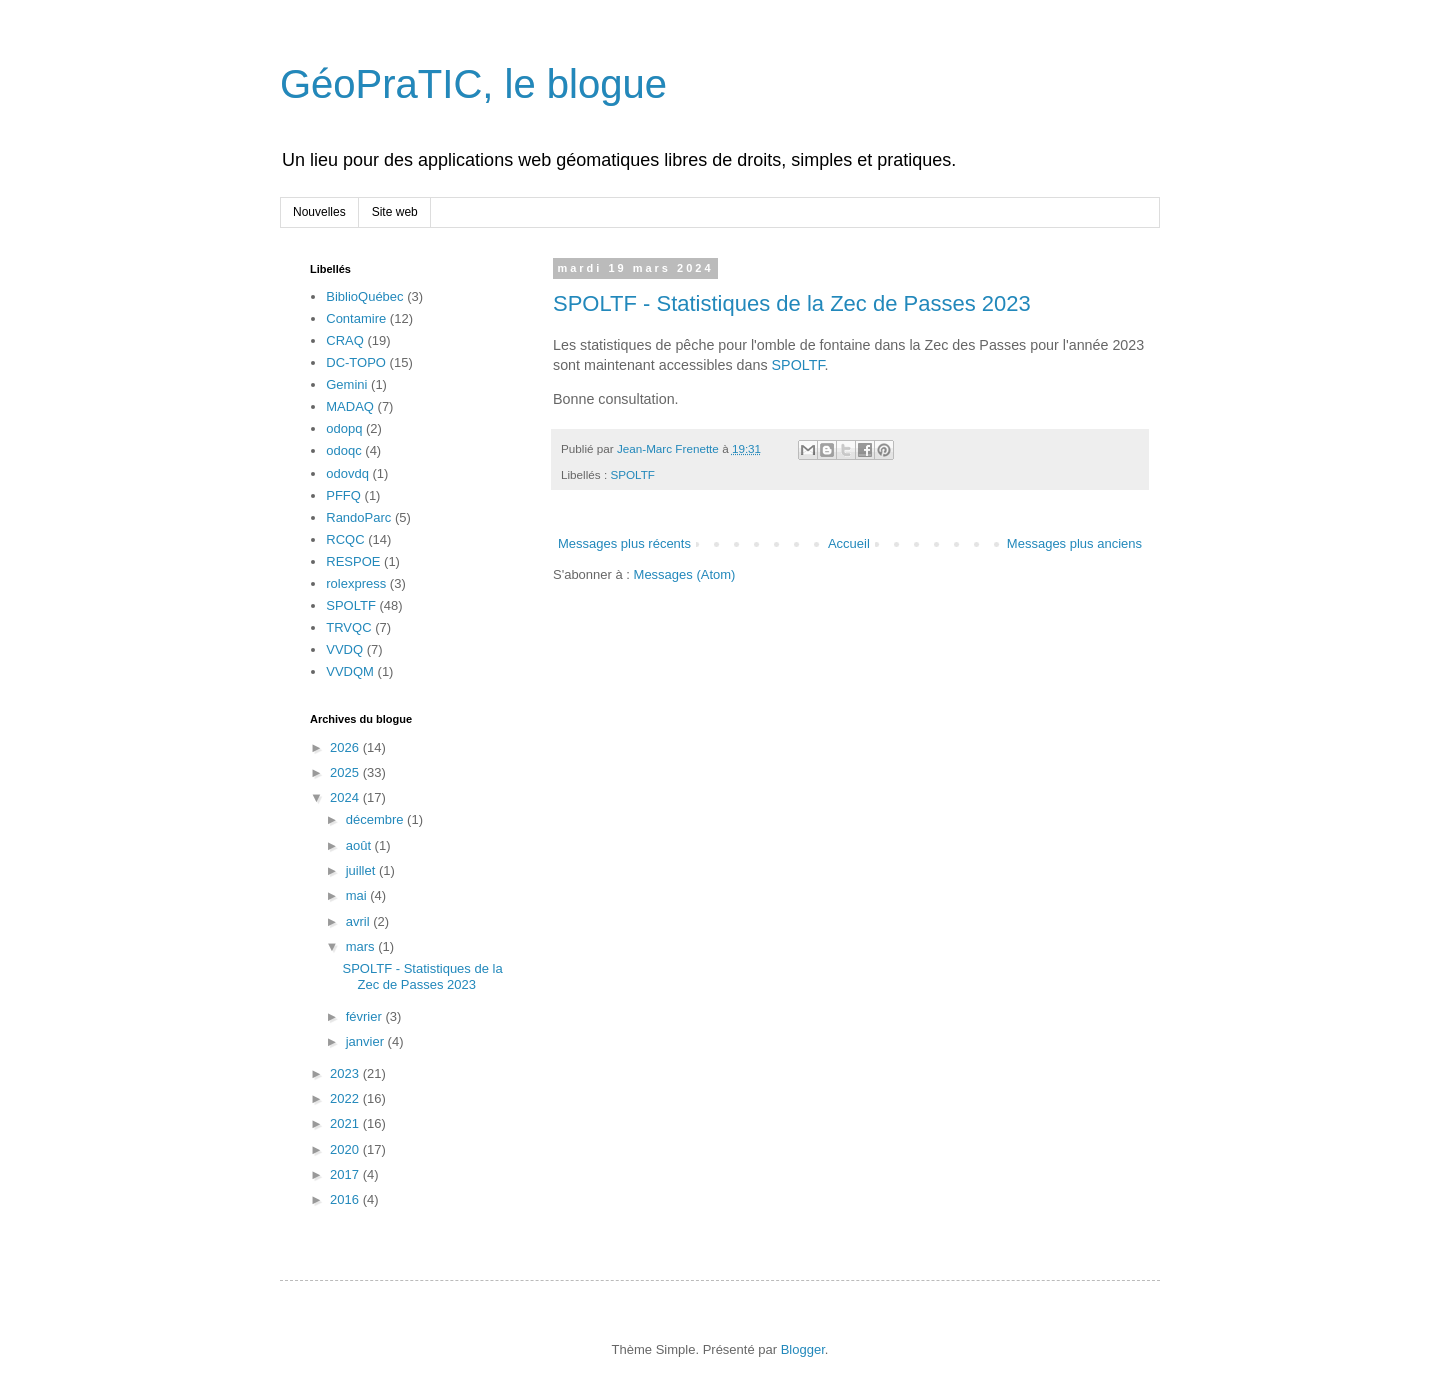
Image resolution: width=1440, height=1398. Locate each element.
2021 (346, 1123)
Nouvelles (319, 212)
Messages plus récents (624, 543)
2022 (346, 1098)
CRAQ (345, 340)
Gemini (346, 384)
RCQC (345, 539)
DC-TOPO (356, 362)
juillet (362, 870)
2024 (346, 797)
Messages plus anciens (1074, 543)
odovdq (347, 473)
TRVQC (348, 627)
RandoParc (358, 517)
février (366, 1016)
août (360, 845)
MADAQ (350, 406)
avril (359, 921)
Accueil (849, 543)
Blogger (803, 1349)
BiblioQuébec (364, 296)
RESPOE (353, 561)
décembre (376, 819)
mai (358, 895)
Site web (395, 212)
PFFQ (343, 495)
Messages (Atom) (685, 574)
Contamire (356, 318)
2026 (346, 747)
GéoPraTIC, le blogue (473, 84)
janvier (367, 1041)
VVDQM (350, 671)
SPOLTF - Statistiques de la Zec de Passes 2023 (792, 303)
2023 (346, 1073)
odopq (344, 428)
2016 (346, 1199)
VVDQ (344, 649)
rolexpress (356, 583)
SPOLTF (798, 365)
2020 (346, 1149)
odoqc (343, 450)
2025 (346, 772)
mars (362, 946)
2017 (346, 1174)
